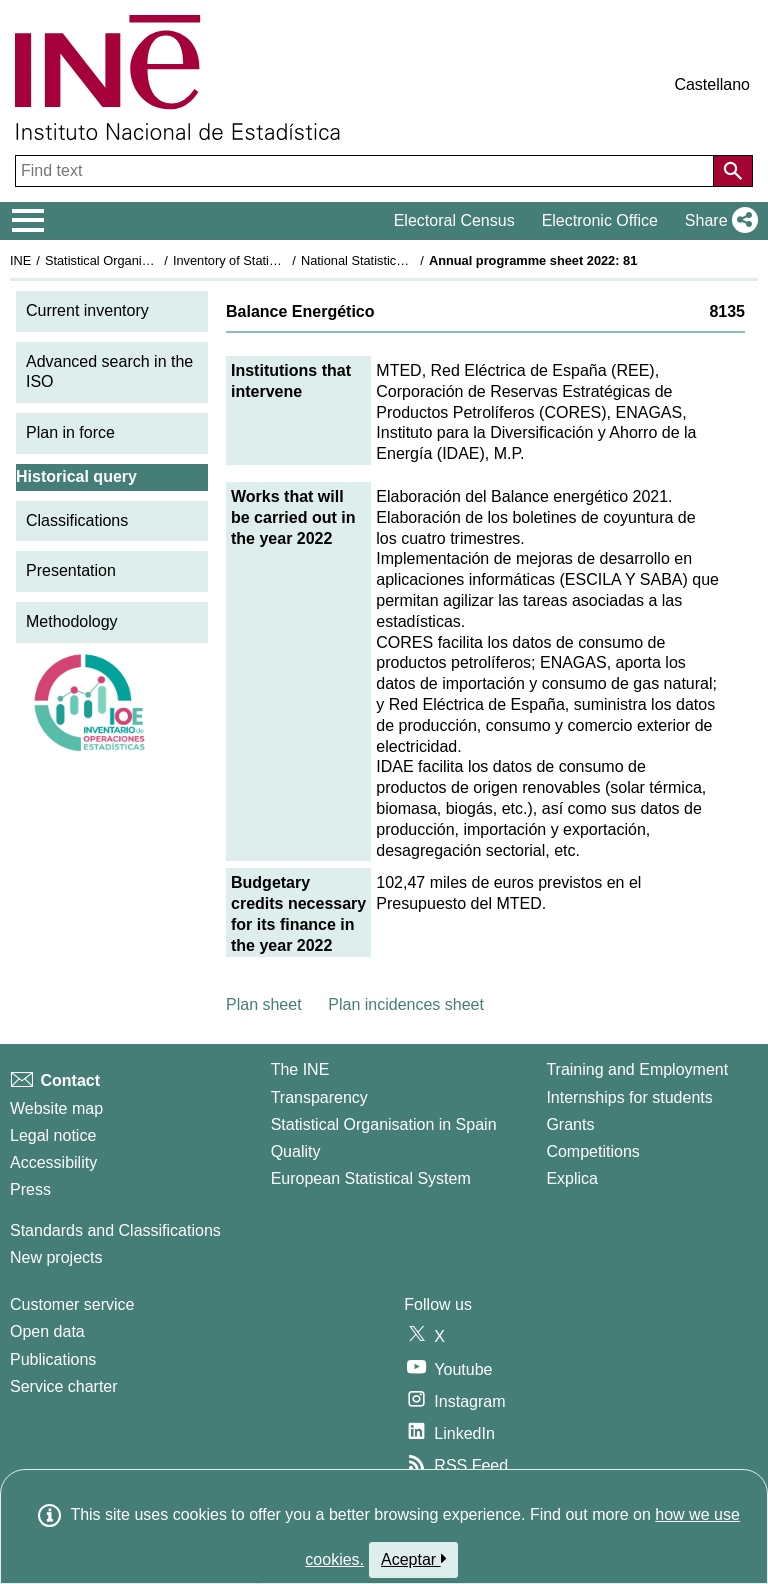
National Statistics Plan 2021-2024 (399, 260)
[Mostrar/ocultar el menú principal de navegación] (28, 221)
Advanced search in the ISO (109, 372)
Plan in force (70, 432)
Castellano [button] (712, 84)
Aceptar (413, 1559)
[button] (717, 221)
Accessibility (53, 1162)
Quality (296, 1151)
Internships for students (629, 1097)
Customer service (72, 1304)
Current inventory (87, 310)
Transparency (319, 1097)
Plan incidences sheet (406, 1004)
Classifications (77, 520)
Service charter (64, 1386)
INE (20, 260)
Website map (56, 1108)
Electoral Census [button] (454, 220)
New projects (56, 1257)
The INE (300, 1069)
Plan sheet (264, 1004)
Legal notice (53, 1135)
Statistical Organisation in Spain (135, 260)
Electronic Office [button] (600, 220)
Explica (572, 1178)
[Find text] (366, 171)
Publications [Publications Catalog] (53, 1359)
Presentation (71, 570)
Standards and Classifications (115, 1230)
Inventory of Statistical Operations (268, 260)
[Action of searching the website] (733, 171)
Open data (47, 1331)
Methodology (72, 621)
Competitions (592, 1151)
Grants (570, 1124)
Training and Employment (637, 1069)
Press (30, 1189)
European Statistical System (371, 1178)
